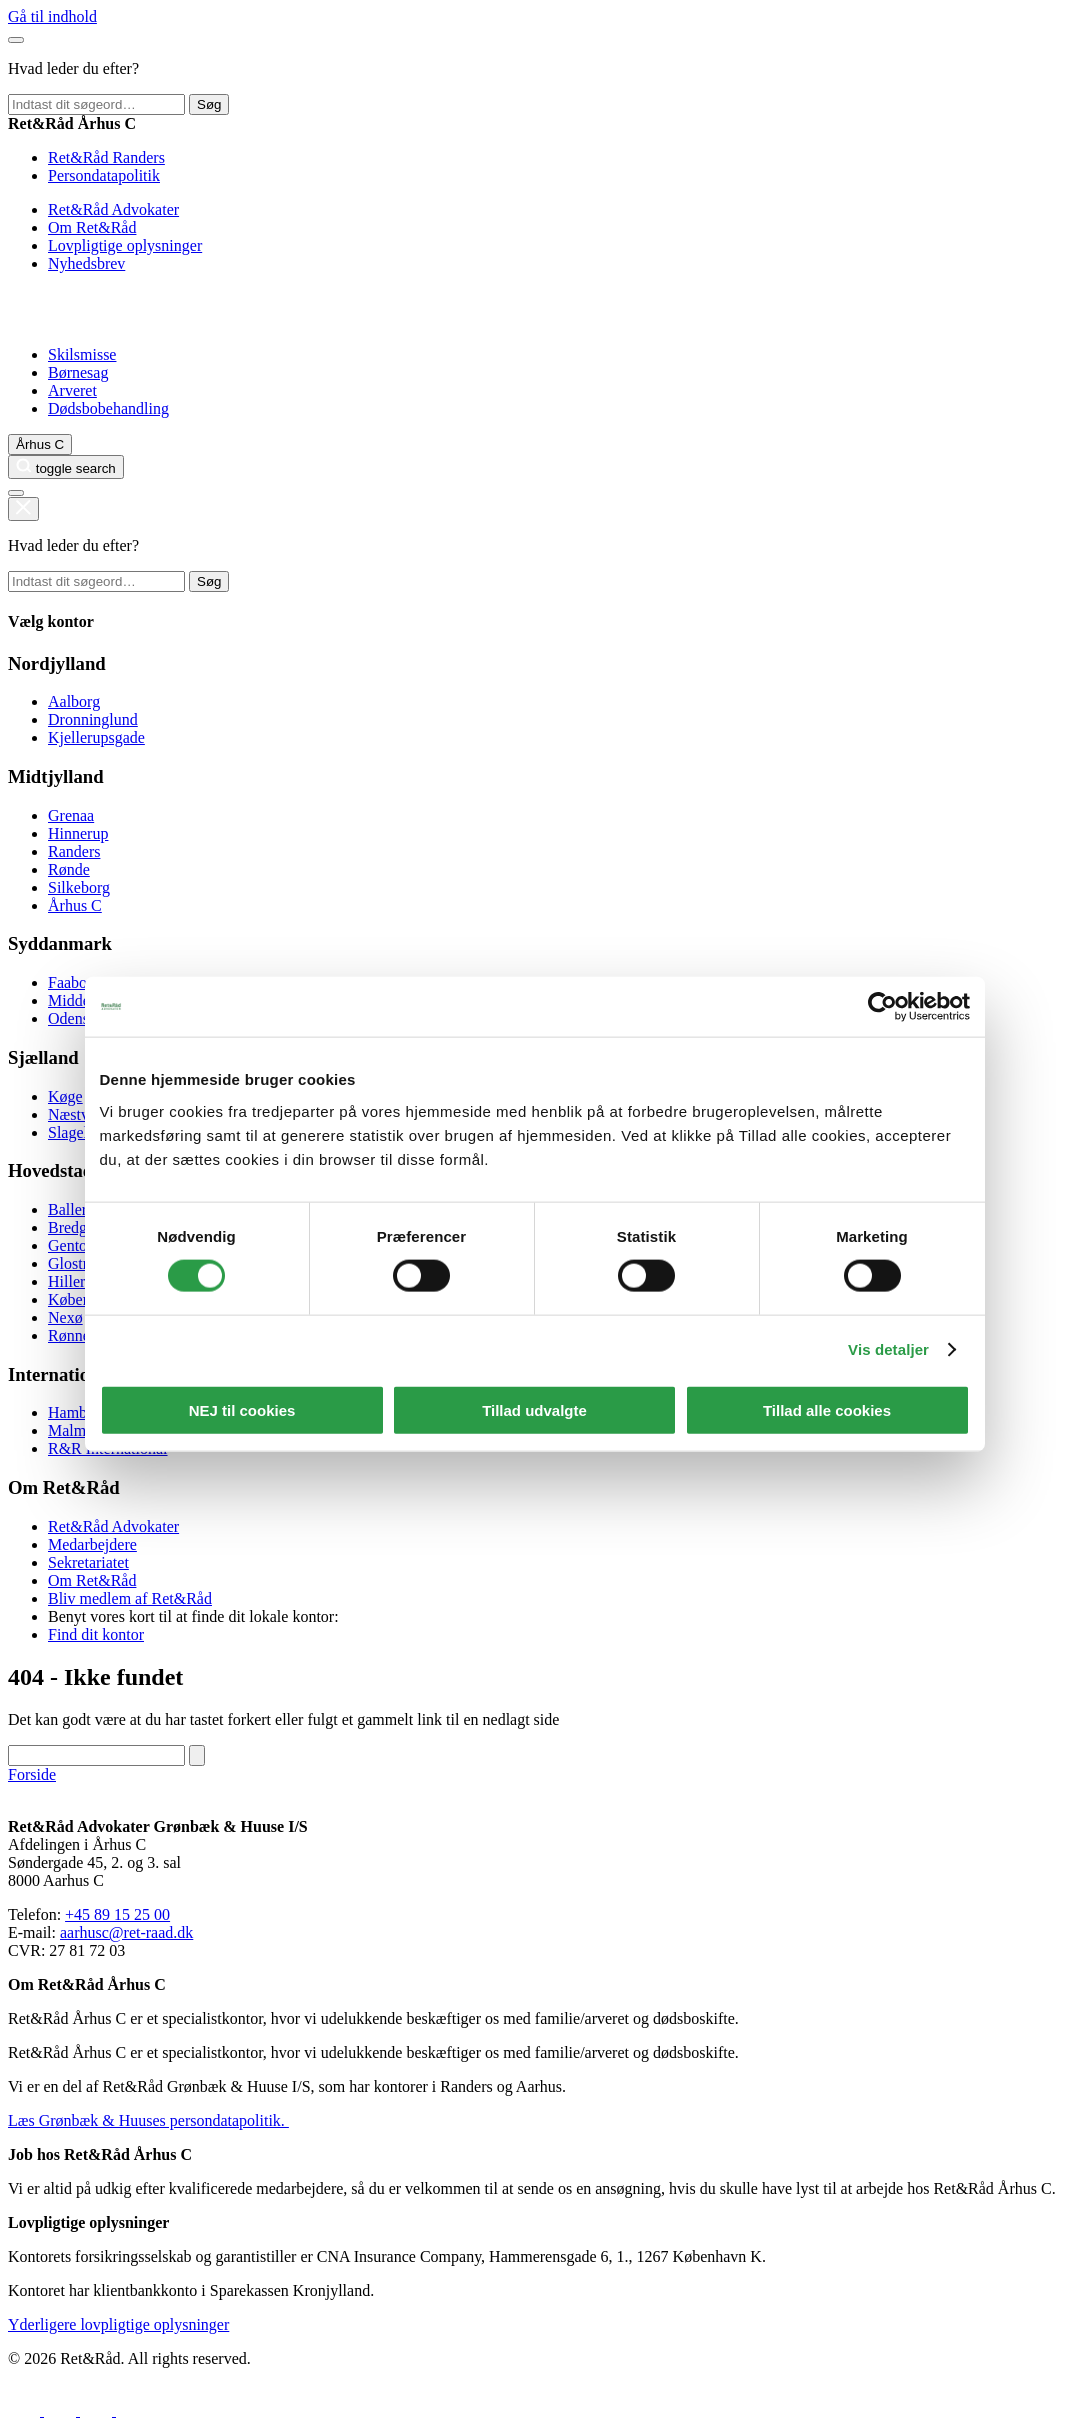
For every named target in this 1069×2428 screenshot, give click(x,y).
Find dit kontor (96, 1634)
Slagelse (74, 1132)
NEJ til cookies (242, 1409)
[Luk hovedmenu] (16, 40)
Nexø (65, 1317)
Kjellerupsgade (96, 737)
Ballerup (75, 1209)
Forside (32, 1774)
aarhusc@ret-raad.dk (126, 1932)
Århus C (75, 905)
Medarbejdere (92, 1544)
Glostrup (76, 1263)
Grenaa (71, 815)
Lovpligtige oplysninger (125, 245)
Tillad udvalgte (534, 1409)
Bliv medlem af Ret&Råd (130, 1598)
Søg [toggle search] (209, 104)
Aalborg (74, 701)
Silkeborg (79, 887)
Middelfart (82, 1000)
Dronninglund (93, 719)
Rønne (69, 1335)
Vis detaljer (888, 1349)
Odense (72, 1018)
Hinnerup (78, 833)
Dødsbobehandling (108, 408)
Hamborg (78, 1412)
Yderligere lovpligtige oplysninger (118, 2324)
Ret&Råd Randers (106, 157)
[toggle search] (66, 467)
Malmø (71, 1430)
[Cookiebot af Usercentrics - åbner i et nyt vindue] (882, 1007)
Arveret (72, 390)
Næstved (76, 1114)
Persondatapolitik (104, 175)
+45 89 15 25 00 (117, 1914)
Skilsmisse (82, 354)
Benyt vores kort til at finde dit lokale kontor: (193, 1616)
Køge (65, 1096)
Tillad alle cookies (827, 1409)
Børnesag (78, 372)
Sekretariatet (88, 1562)
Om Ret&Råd (92, 227)
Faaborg (74, 982)
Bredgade (78, 1227)
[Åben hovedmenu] (16, 493)
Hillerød (74, 1281)
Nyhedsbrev (86, 263)
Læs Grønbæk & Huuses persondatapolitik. (148, 2120)
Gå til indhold (52, 16)
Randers (74, 851)
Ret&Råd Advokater (113, 209)
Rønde (69, 869)
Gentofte (76, 1245)
